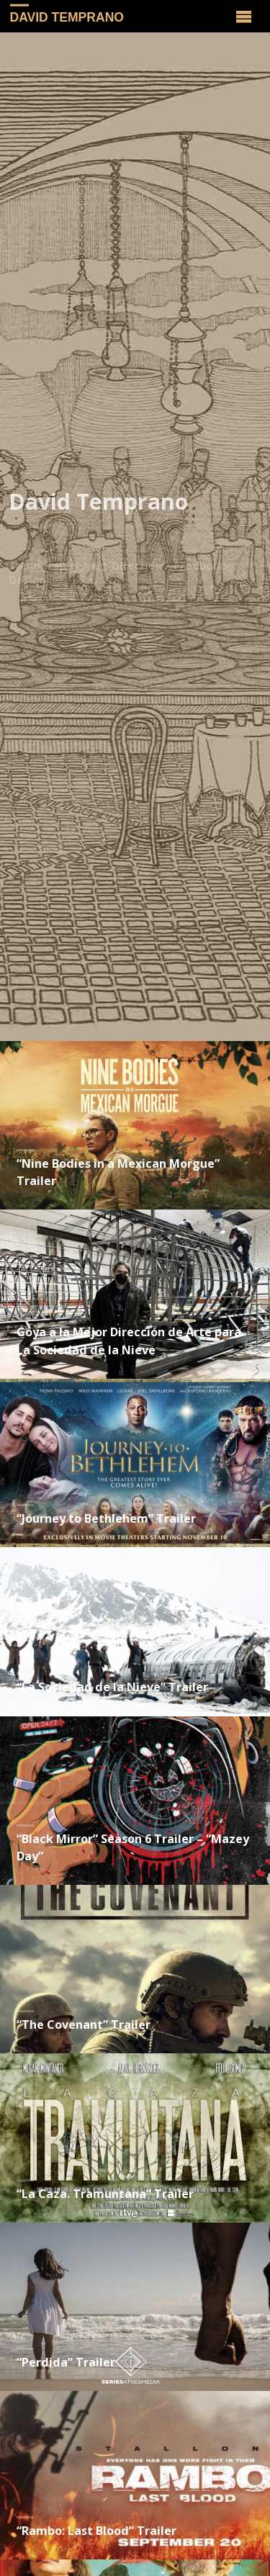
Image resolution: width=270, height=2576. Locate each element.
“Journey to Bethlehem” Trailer (106, 1518)
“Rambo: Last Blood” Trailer (96, 2531)
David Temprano (67, 16)
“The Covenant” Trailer (83, 2024)
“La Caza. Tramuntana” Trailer (105, 2194)
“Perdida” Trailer (66, 2362)
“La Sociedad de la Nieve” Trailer (112, 1687)
